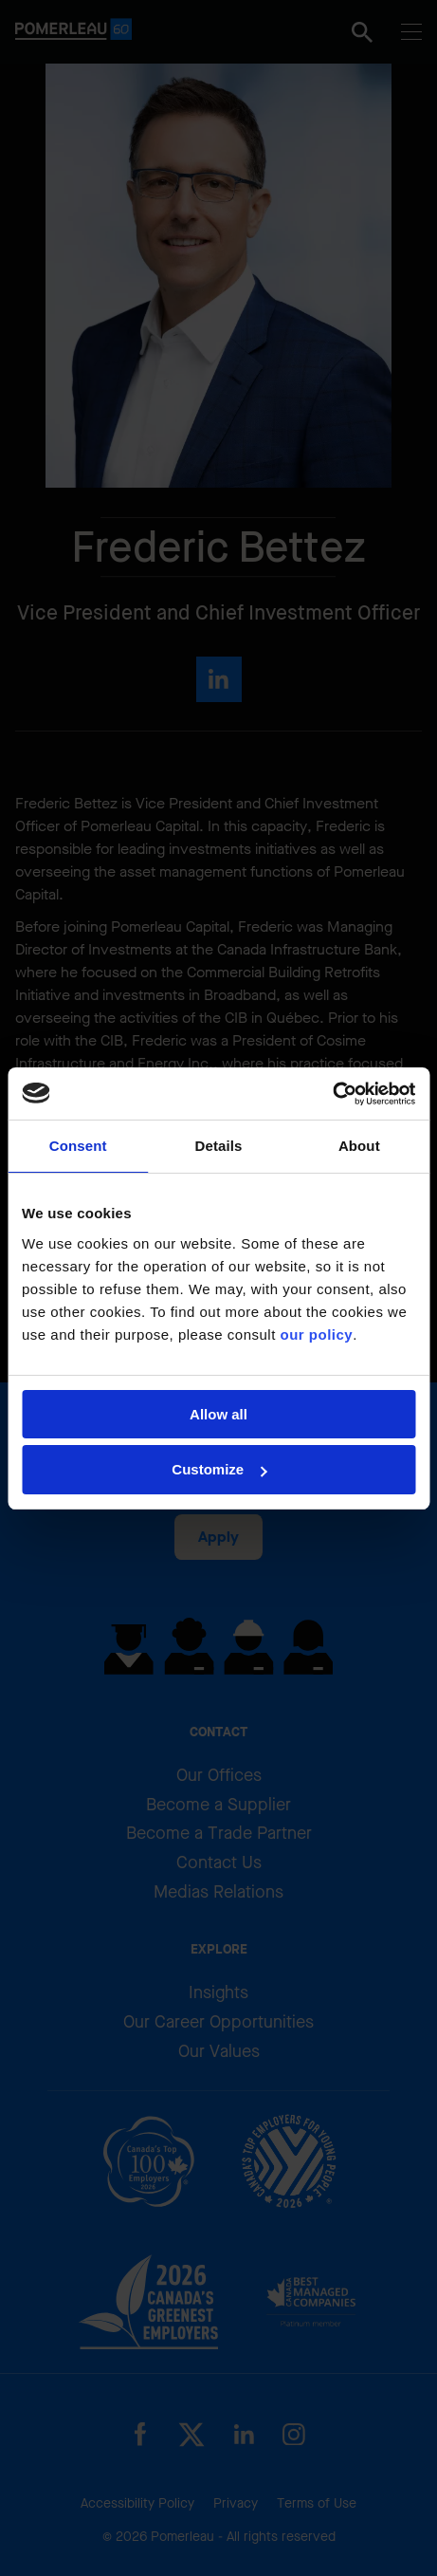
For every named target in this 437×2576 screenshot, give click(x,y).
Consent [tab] (78, 1146)
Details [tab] (219, 1146)
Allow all (218, 1414)
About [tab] (359, 1146)
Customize (219, 1469)
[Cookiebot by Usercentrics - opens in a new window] (332, 1094)
